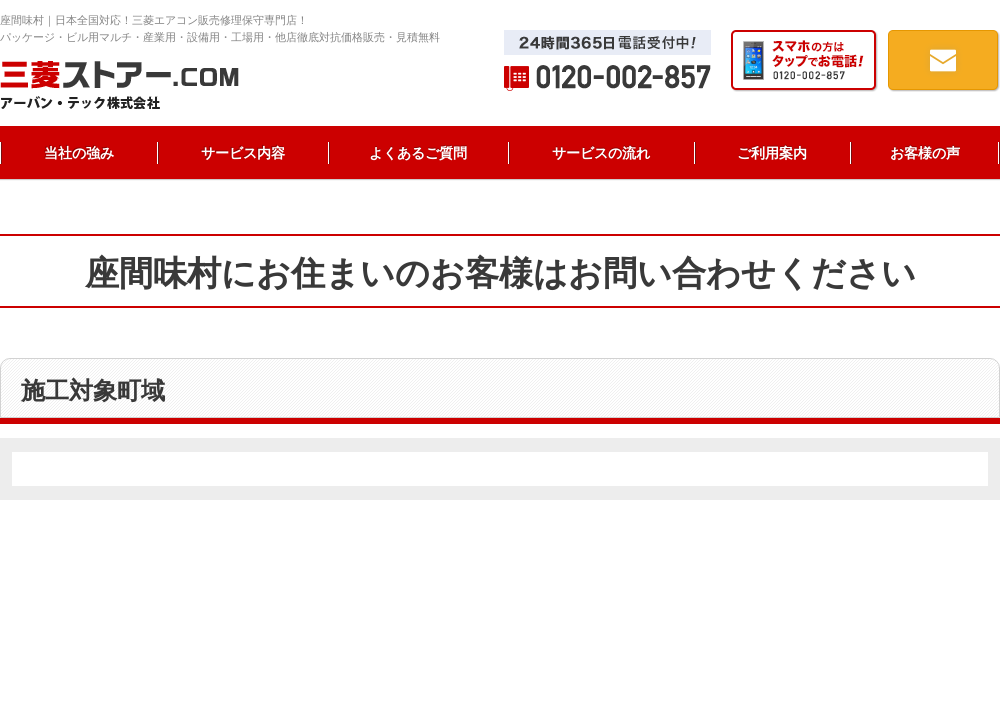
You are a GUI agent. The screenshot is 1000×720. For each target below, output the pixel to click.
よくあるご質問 (418, 153)
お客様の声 (925, 153)
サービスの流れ (601, 153)
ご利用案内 (772, 153)
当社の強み (79, 153)
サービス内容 (243, 153)
